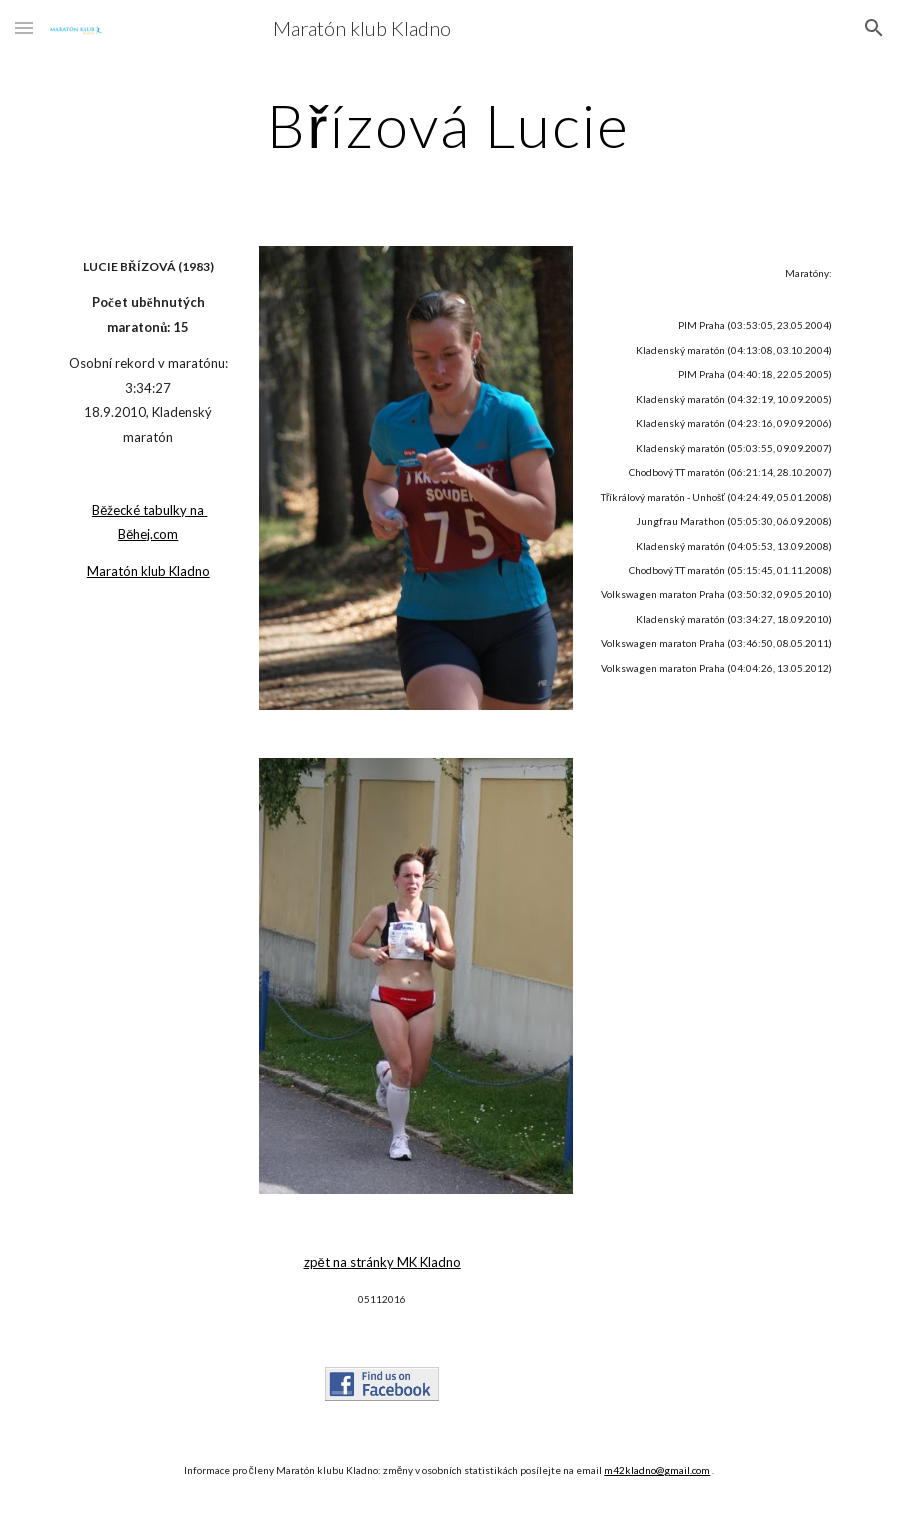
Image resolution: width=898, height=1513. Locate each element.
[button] (24, 27)
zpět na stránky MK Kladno (382, 1262)
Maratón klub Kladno (148, 571)
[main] (449, 125)
